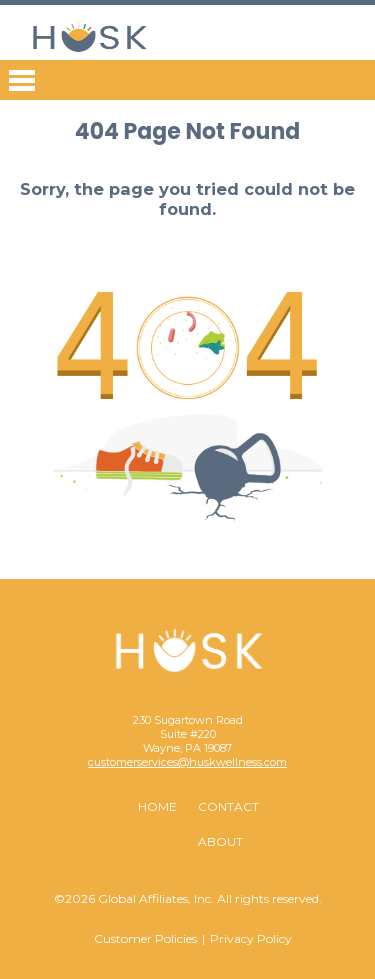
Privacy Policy (251, 938)
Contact (228, 806)
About (220, 841)
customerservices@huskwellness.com (187, 762)
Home (157, 806)
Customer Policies (145, 938)
